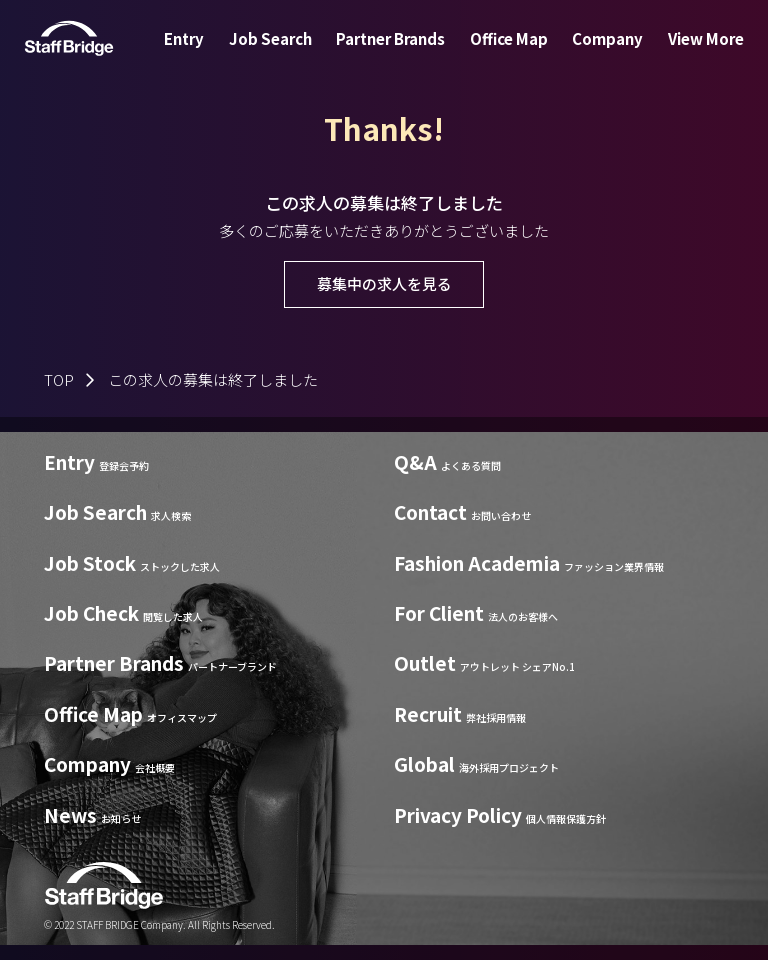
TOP (59, 379)
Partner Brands (394, 53)
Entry (204, 53)
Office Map (505, 53)
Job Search (282, 53)
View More (686, 53)
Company (595, 53)
